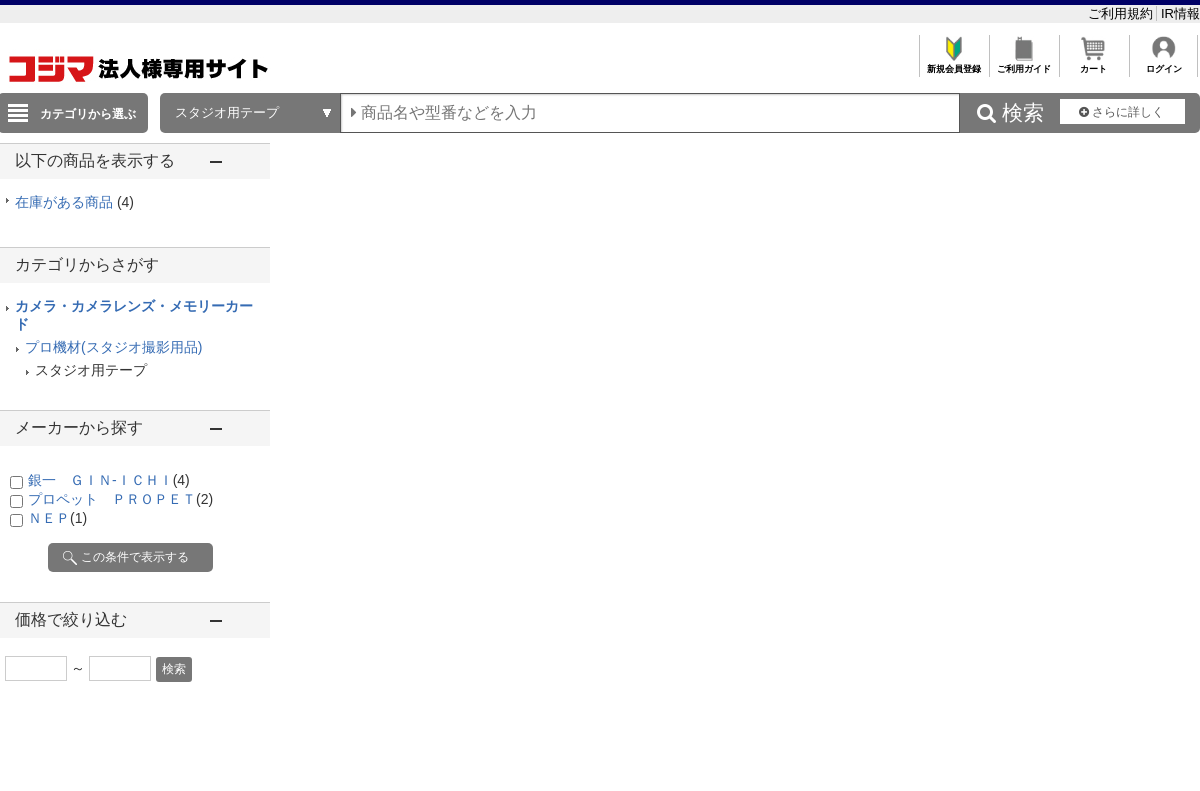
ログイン (1163, 63)
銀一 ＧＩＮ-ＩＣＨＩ (109, 480)
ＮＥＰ (57, 518)
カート (1093, 63)
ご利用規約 (1122, 13)
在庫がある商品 (74, 202)
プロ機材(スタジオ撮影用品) (113, 347)
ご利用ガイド (1023, 63)
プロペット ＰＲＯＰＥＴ (120, 499)
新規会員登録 (953, 63)
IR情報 (1180, 13)
